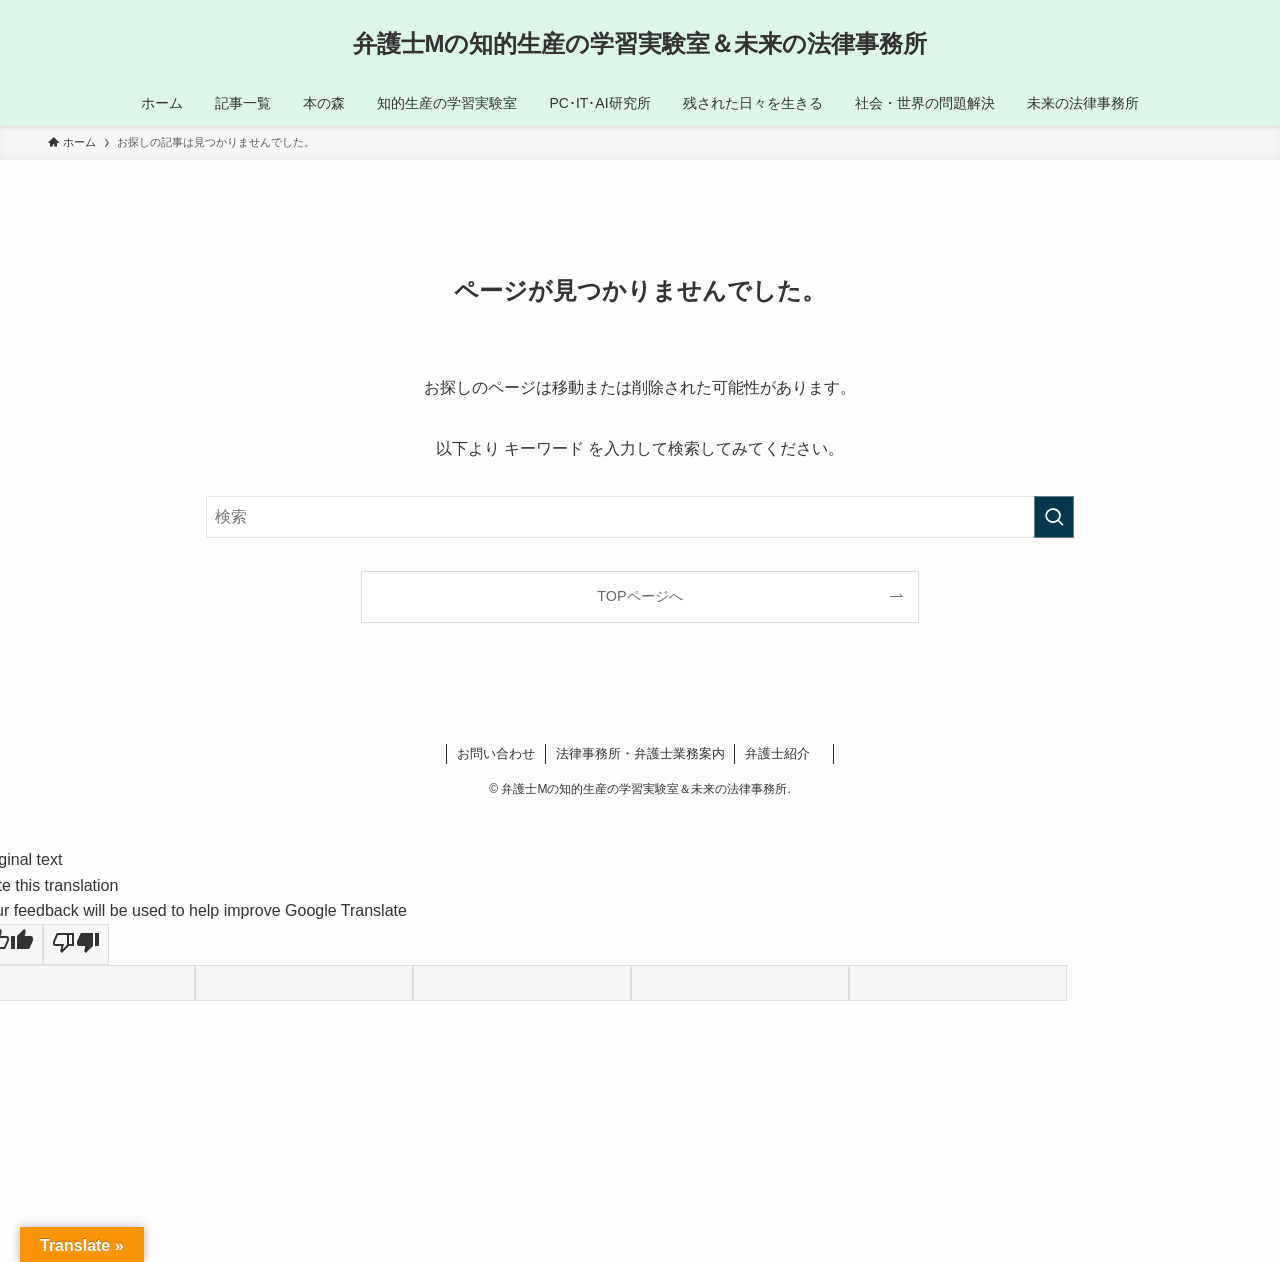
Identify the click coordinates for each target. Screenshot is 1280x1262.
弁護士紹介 (784, 753)
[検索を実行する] (1054, 517)
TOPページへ (639, 596)
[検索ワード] (640, 517)
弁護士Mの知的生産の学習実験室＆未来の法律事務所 (640, 44)
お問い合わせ (496, 753)
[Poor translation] (76, 945)
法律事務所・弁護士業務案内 (640, 753)
